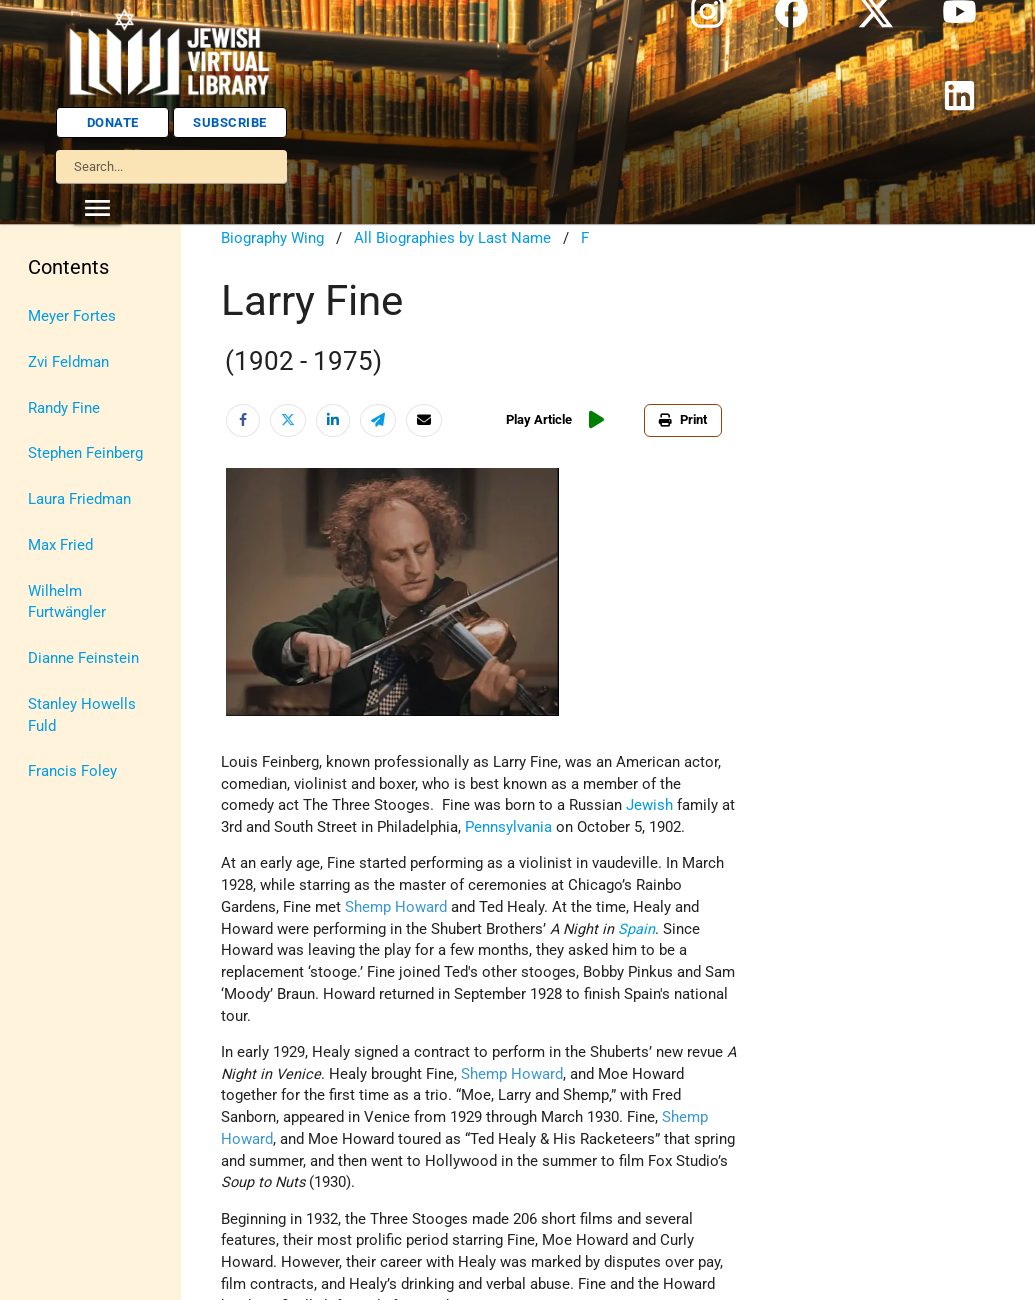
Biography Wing (272, 238)
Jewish (649, 805)
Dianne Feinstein (83, 658)
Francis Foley (72, 771)
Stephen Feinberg (85, 453)
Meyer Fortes (72, 316)
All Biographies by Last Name (452, 238)
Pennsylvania (508, 827)
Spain (636, 929)
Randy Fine (64, 408)
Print (683, 419)
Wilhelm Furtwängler (67, 602)
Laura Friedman (79, 499)
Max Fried (60, 545)
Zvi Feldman (68, 362)
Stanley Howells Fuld (82, 715)
